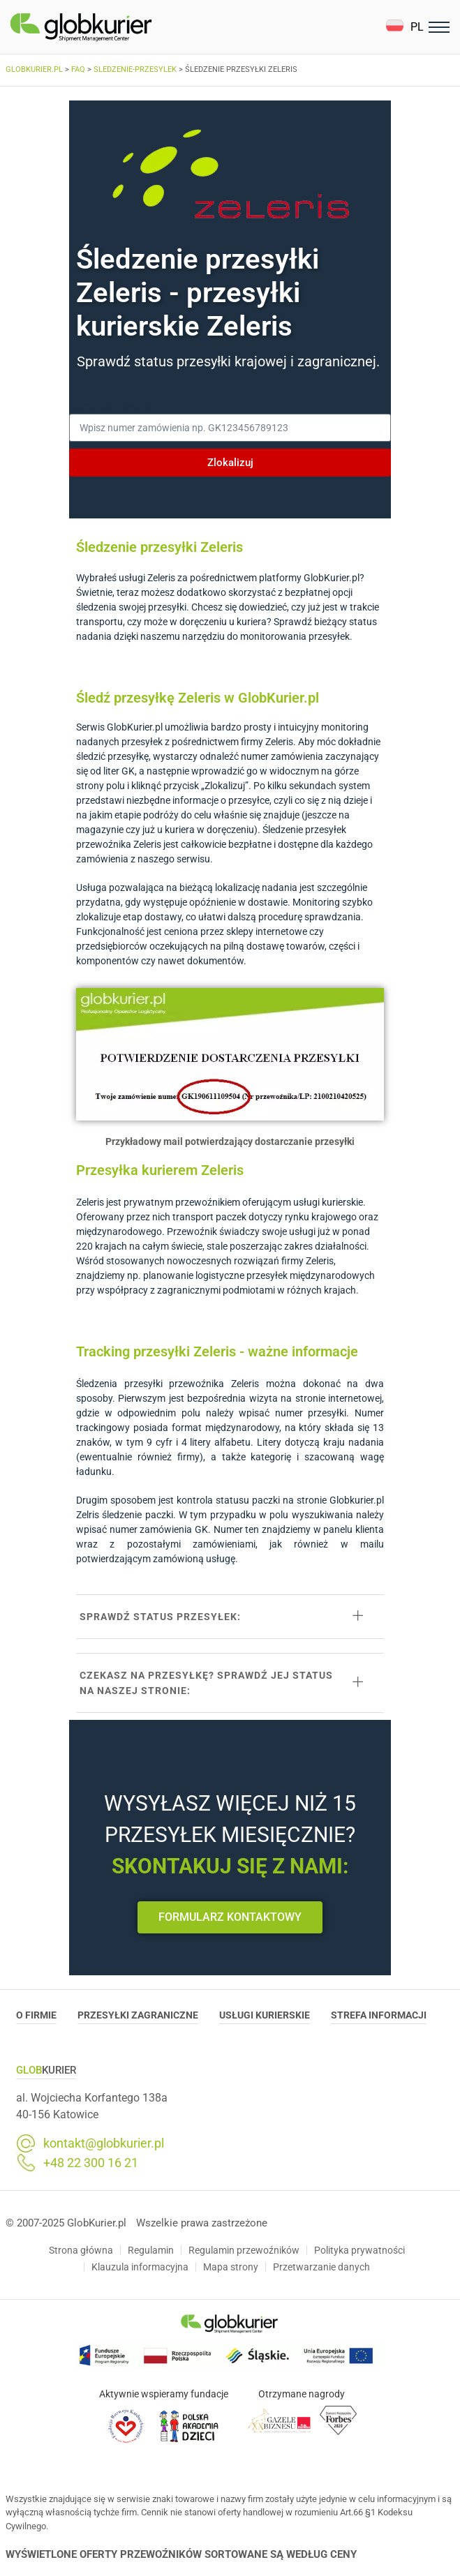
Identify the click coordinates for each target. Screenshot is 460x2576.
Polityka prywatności (359, 2250)
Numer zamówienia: (112, 406)
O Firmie (36, 2015)
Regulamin (151, 2250)
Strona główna (81, 2250)
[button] (404, 27)
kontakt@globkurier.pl (103, 2143)
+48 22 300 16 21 (90, 2163)
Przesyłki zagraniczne (137, 2015)
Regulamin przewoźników (243, 2250)
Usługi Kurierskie (264, 2015)
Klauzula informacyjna (139, 2267)
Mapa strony (230, 2267)
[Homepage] (113, 27)
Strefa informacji (378, 2015)
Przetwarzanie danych (321, 2267)
